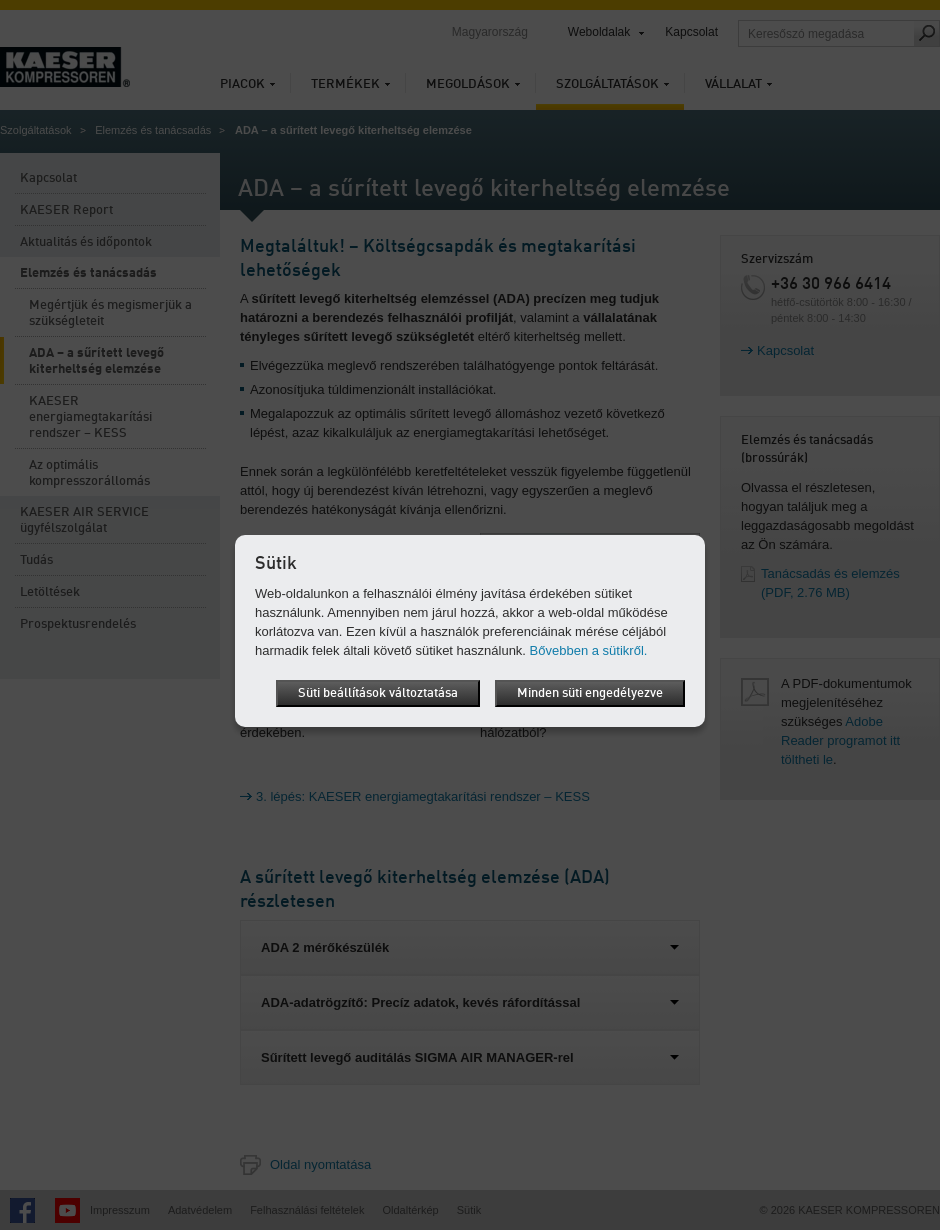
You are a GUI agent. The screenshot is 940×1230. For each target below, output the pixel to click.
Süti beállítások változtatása (378, 693)
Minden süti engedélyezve (590, 693)
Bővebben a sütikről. (589, 650)
